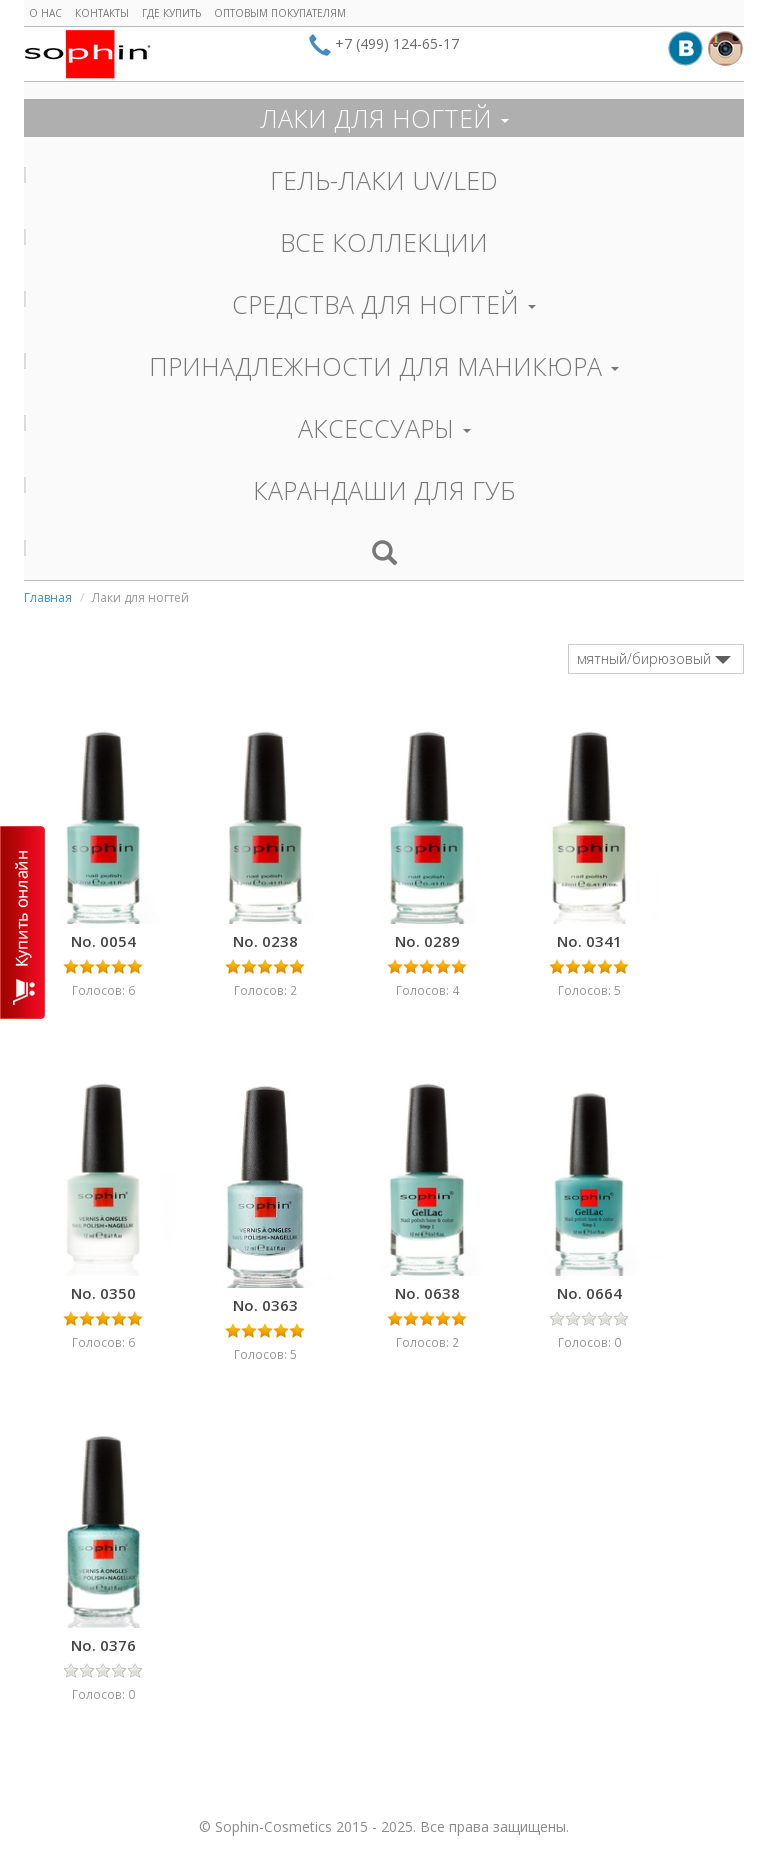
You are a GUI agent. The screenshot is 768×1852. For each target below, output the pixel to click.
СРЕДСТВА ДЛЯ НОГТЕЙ (384, 304)
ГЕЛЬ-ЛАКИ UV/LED (384, 180)
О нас (45, 13)
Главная (48, 597)
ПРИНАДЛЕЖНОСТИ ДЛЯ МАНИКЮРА (384, 366)
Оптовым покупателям (280, 13)
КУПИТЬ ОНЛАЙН (22, 922)
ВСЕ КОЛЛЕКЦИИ (384, 242)
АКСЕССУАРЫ (384, 428)
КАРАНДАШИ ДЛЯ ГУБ (384, 490)
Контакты (102, 13)
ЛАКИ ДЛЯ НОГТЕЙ (384, 118)
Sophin (87, 54)
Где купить (171, 13)
